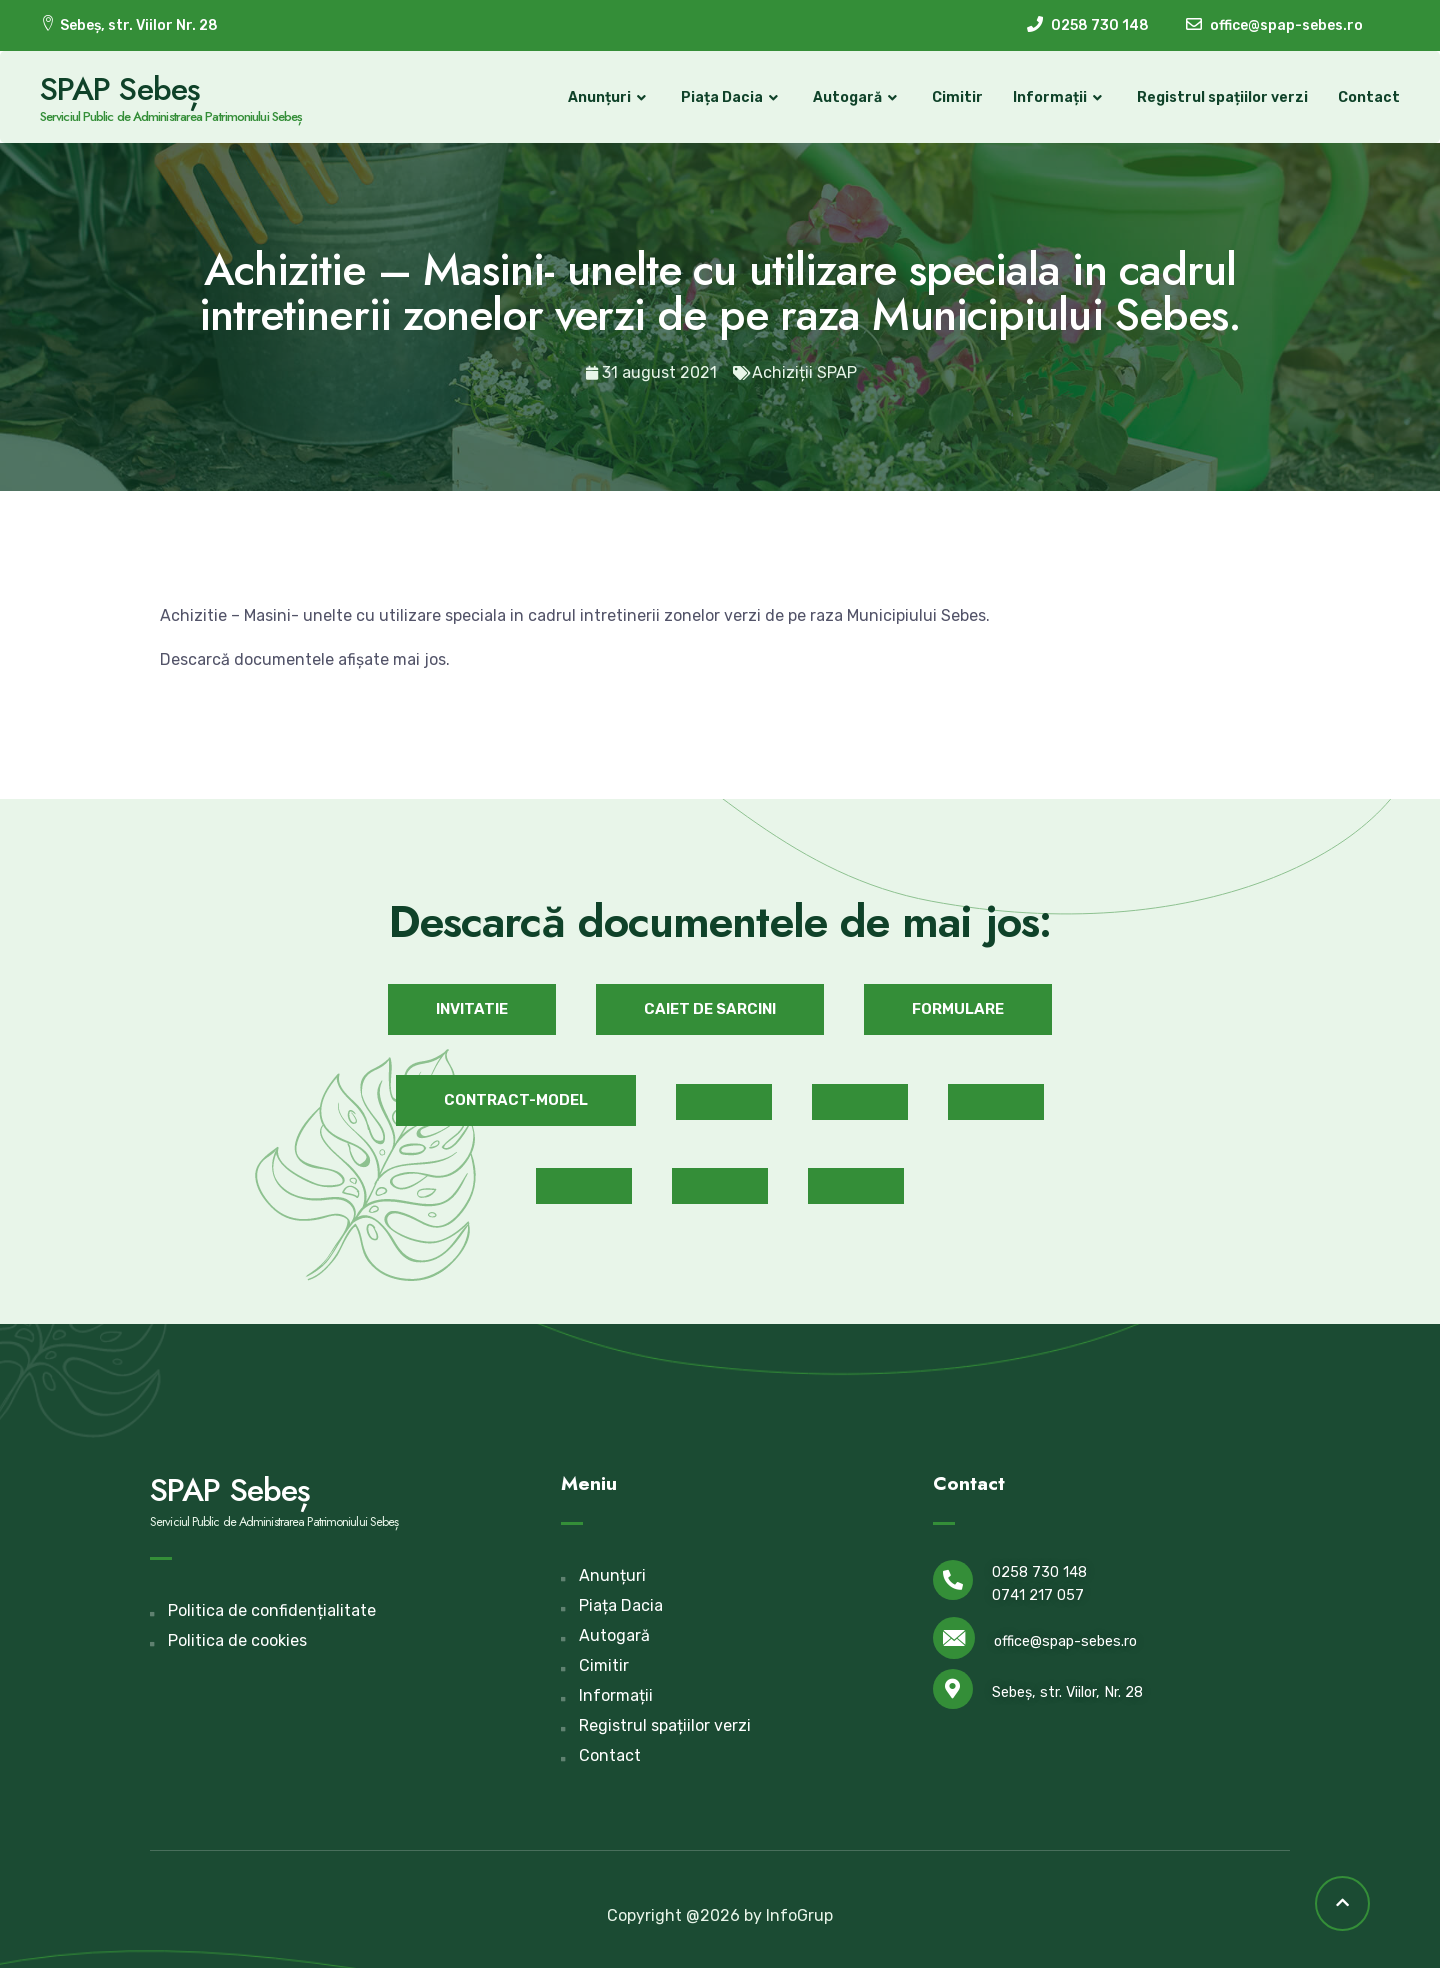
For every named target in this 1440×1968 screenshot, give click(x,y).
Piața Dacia (732, 98)
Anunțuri (609, 98)
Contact (1369, 97)
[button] (472, 1009)
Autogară (857, 98)
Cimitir (957, 97)
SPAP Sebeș (120, 89)
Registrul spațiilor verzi (1222, 97)
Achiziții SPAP (804, 372)
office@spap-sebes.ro (1065, 1641)
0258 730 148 (1039, 1572)
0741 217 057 (1038, 1595)
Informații (1060, 98)
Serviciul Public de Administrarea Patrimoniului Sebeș (171, 116)
